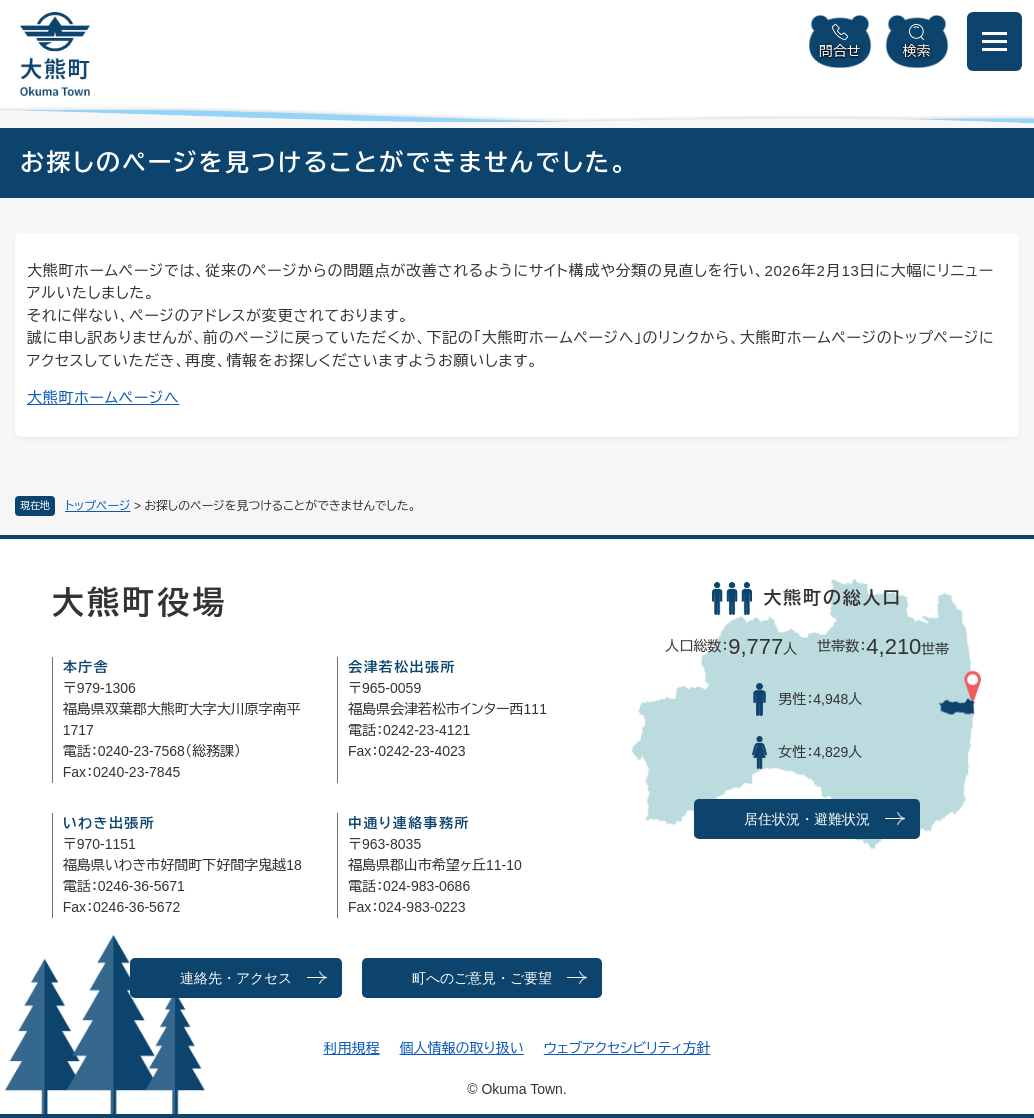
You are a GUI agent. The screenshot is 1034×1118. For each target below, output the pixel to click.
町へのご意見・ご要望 (482, 978)
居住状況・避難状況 (807, 819)
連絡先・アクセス (236, 978)
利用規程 (351, 1048)
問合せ (840, 51)
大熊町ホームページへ (103, 397)
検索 (917, 51)
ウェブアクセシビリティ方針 (627, 1048)
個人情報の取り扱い (461, 1048)
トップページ (98, 506)
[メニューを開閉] (994, 41)
